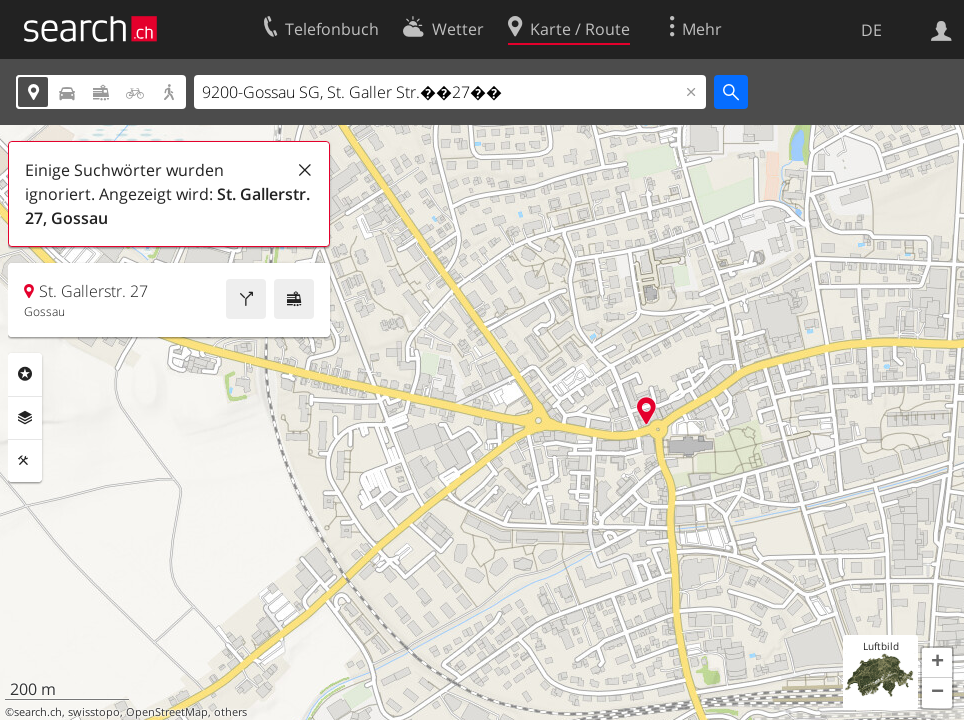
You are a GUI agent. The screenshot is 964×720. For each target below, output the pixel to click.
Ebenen (25, 418)
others (230, 712)
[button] (937, 663)
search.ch (38, 712)
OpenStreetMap (167, 712)
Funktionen (25, 461)
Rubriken (25, 374)
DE (871, 30)
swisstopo (94, 712)
